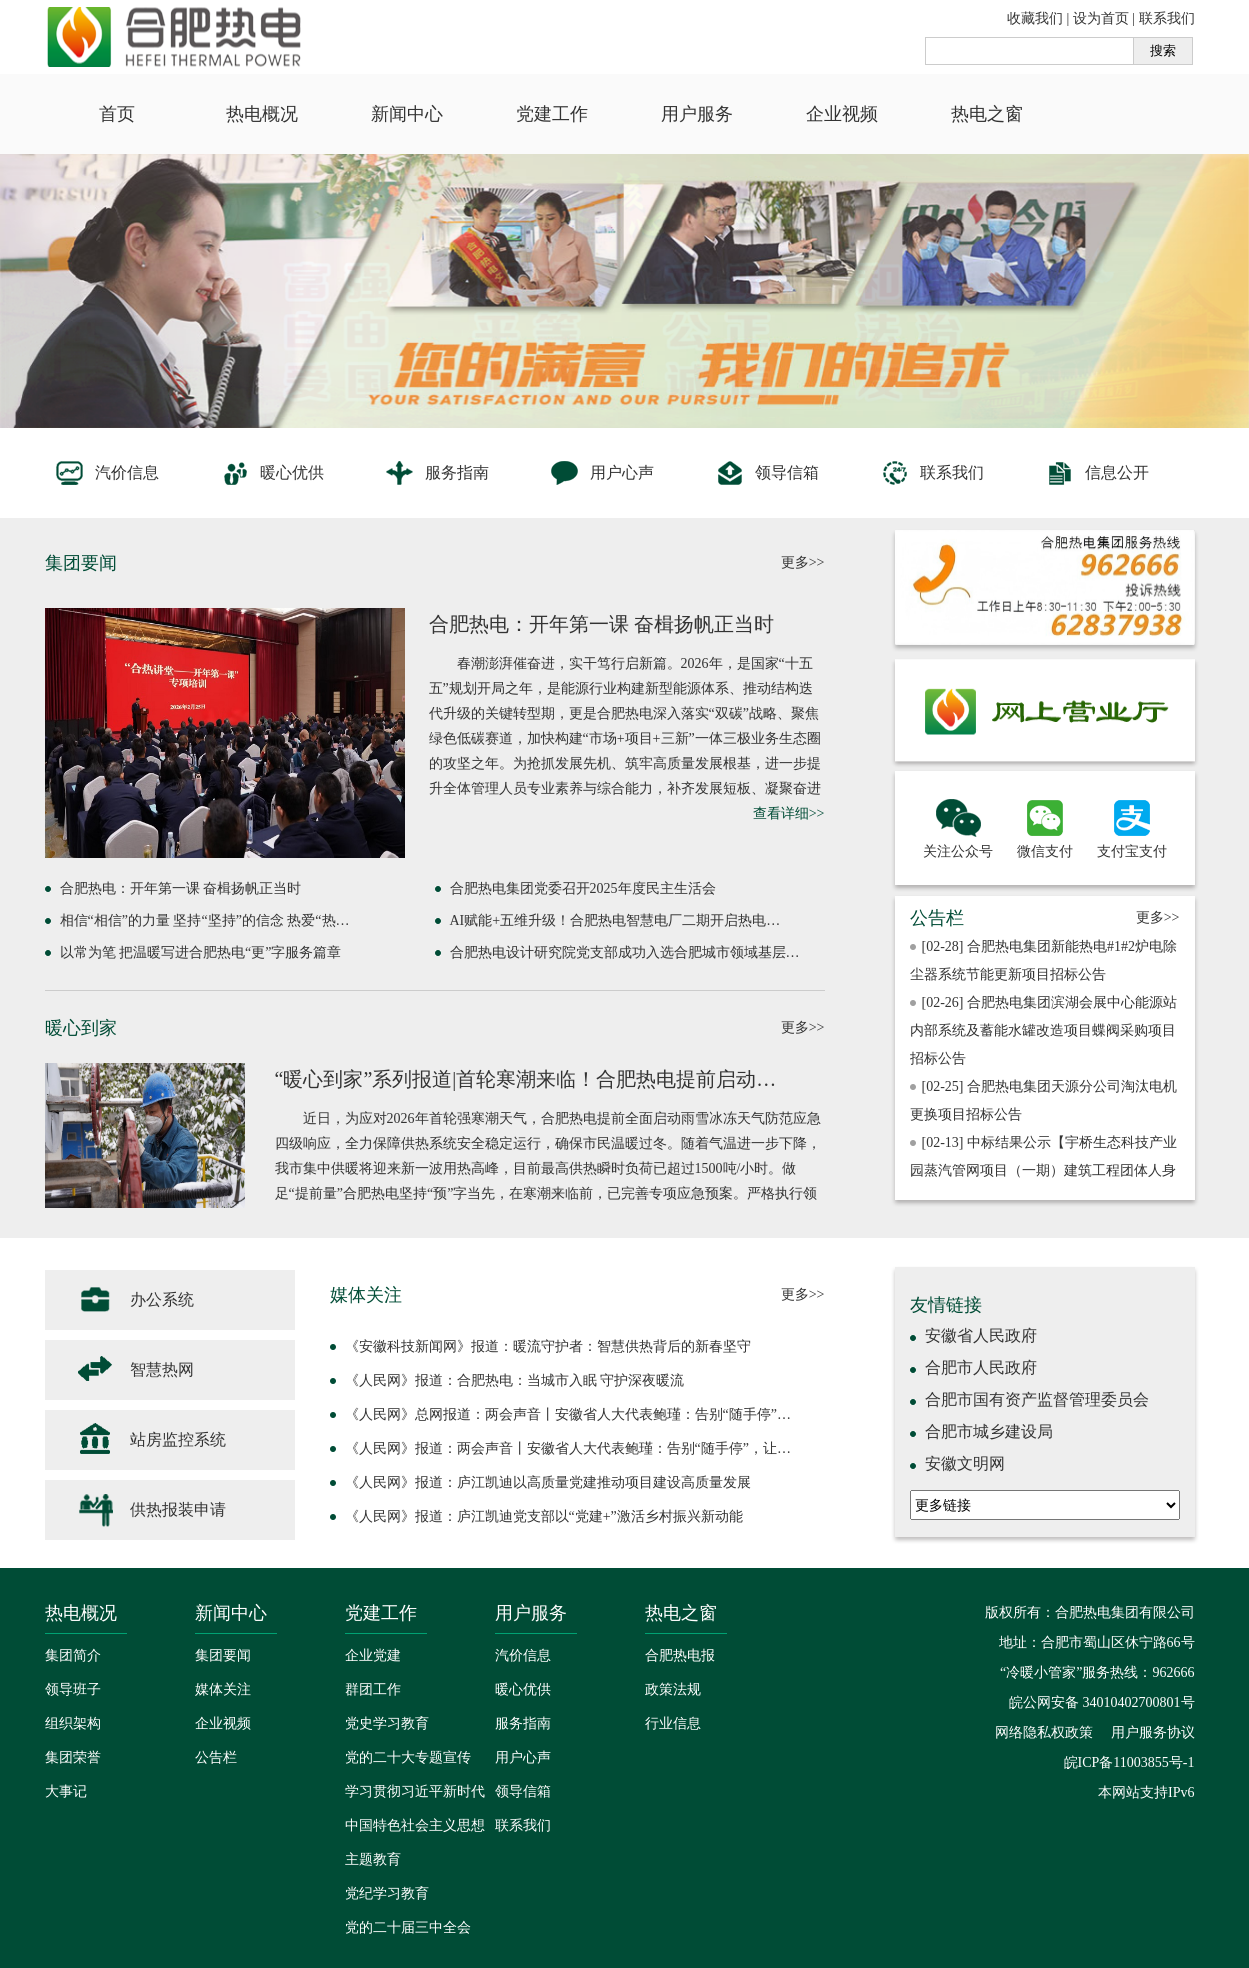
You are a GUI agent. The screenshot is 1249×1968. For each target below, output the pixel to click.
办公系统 (134, 1300)
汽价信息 (106, 473)
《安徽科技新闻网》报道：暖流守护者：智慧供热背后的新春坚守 (548, 1346)
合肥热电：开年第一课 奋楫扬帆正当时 (601, 624)
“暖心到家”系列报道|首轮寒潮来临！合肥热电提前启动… (526, 1079)
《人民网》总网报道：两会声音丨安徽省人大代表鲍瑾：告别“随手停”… (568, 1414)
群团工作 (373, 1689)
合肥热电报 (680, 1655)
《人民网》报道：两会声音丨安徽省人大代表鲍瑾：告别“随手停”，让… (568, 1448)
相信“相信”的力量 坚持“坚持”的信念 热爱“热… (205, 920)
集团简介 (73, 1655)
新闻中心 (407, 114)
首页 (117, 114)
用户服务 (697, 114)
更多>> (803, 562)
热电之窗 (987, 114)
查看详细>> (789, 813)
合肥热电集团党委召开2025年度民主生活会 (583, 888)
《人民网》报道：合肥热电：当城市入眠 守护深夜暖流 (515, 1380)
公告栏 (216, 1757)
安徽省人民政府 (981, 1335)
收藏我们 (1035, 18)
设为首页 (1101, 18)
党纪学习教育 (387, 1893)
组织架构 (73, 1723)
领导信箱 (766, 473)
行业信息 (673, 1723)
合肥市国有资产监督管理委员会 (1037, 1399)
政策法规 (673, 1689)
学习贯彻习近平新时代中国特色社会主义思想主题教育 (415, 1825)
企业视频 (842, 114)
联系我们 (1167, 18)
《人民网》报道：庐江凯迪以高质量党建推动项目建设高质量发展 (548, 1482)
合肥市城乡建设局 (989, 1431)
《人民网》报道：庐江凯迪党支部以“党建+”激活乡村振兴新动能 (544, 1516)
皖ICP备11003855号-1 (1129, 1762)
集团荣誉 (73, 1757)
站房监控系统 (150, 1440)
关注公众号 (958, 826)
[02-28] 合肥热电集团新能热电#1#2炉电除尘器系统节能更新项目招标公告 (1044, 960)
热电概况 (262, 114)
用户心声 (601, 473)
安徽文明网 (965, 1463)
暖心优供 (271, 473)
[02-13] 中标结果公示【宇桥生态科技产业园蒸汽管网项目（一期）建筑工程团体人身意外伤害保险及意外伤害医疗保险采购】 (1044, 1170)
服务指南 (436, 473)
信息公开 (1096, 473)
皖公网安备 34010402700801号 (1100, 1702)
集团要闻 (223, 1655)
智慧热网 (134, 1370)
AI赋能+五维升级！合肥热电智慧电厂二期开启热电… (615, 920)
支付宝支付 (1132, 826)
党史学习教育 (387, 1723)
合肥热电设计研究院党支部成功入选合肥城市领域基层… (625, 952)
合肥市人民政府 (981, 1367)
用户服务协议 (1153, 1732)
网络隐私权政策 (1044, 1732)
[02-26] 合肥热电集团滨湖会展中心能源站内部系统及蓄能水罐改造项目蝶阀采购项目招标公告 (1044, 1030)
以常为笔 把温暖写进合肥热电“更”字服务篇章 (201, 952)
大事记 (66, 1791)
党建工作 (552, 114)
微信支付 (1045, 826)
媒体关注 (223, 1689)
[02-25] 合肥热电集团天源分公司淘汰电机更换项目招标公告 (1044, 1100)
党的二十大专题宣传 (408, 1757)
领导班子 (73, 1689)
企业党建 (373, 1655)
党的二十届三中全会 (408, 1927)
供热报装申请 (150, 1510)
